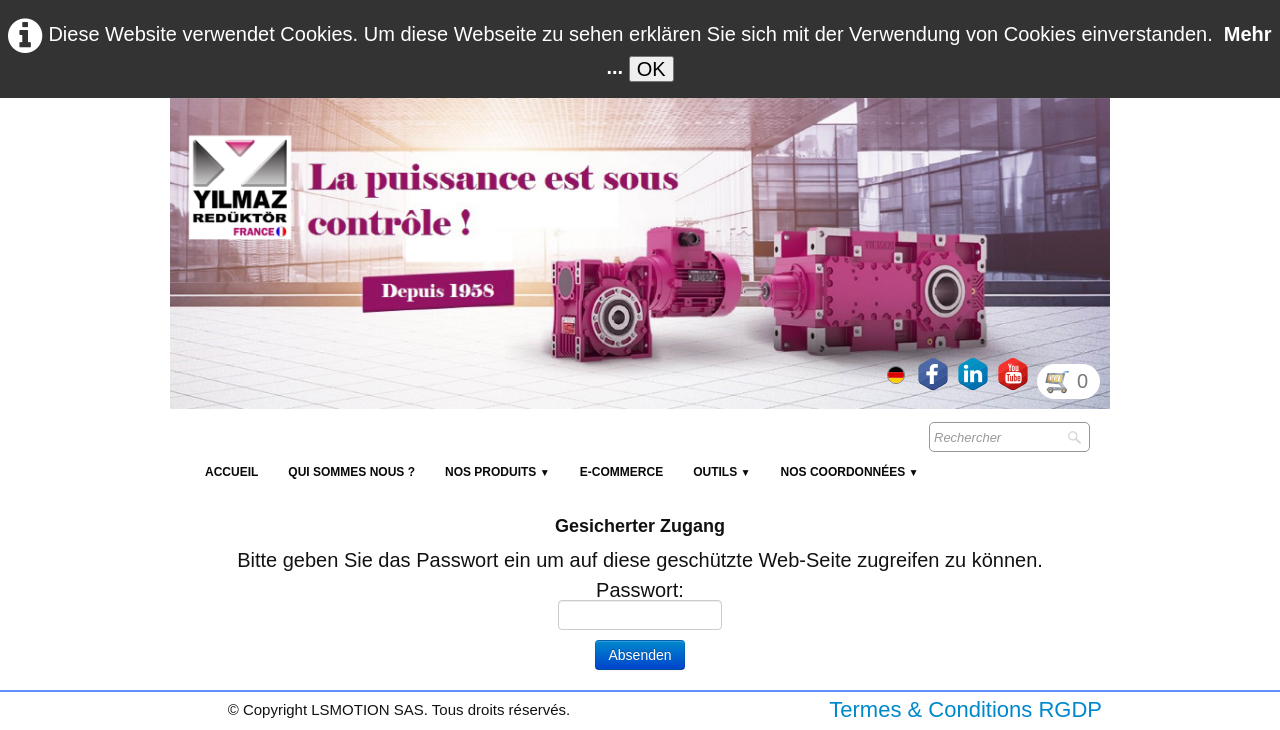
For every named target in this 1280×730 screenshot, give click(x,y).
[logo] (535, 146)
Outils (721, 472)
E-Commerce (621, 472)
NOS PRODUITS (497, 472)
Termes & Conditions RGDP (965, 709)
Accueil (231, 472)
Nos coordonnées (850, 472)
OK (651, 69)
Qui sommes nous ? (351, 472)
